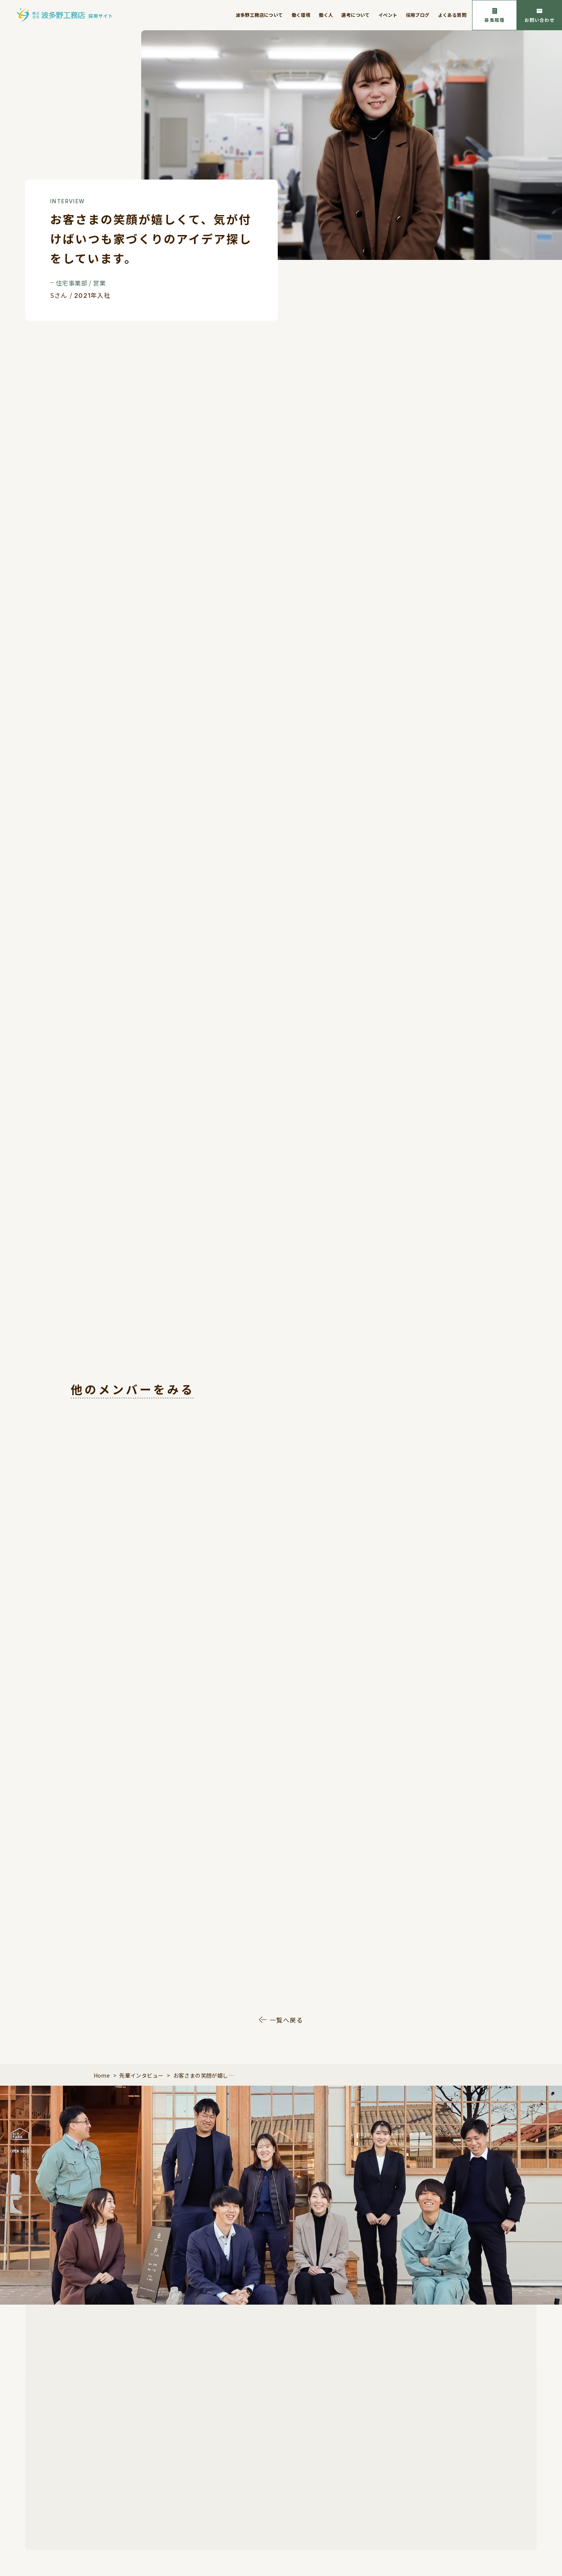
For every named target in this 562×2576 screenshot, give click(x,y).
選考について (355, 14)
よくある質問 (452, 14)
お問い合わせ (540, 19)
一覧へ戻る (286, 2020)
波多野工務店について (259, 14)
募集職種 (494, 19)
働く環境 (301, 14)
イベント (387, 14)
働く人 (326, 14)
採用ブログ (418, 14)
